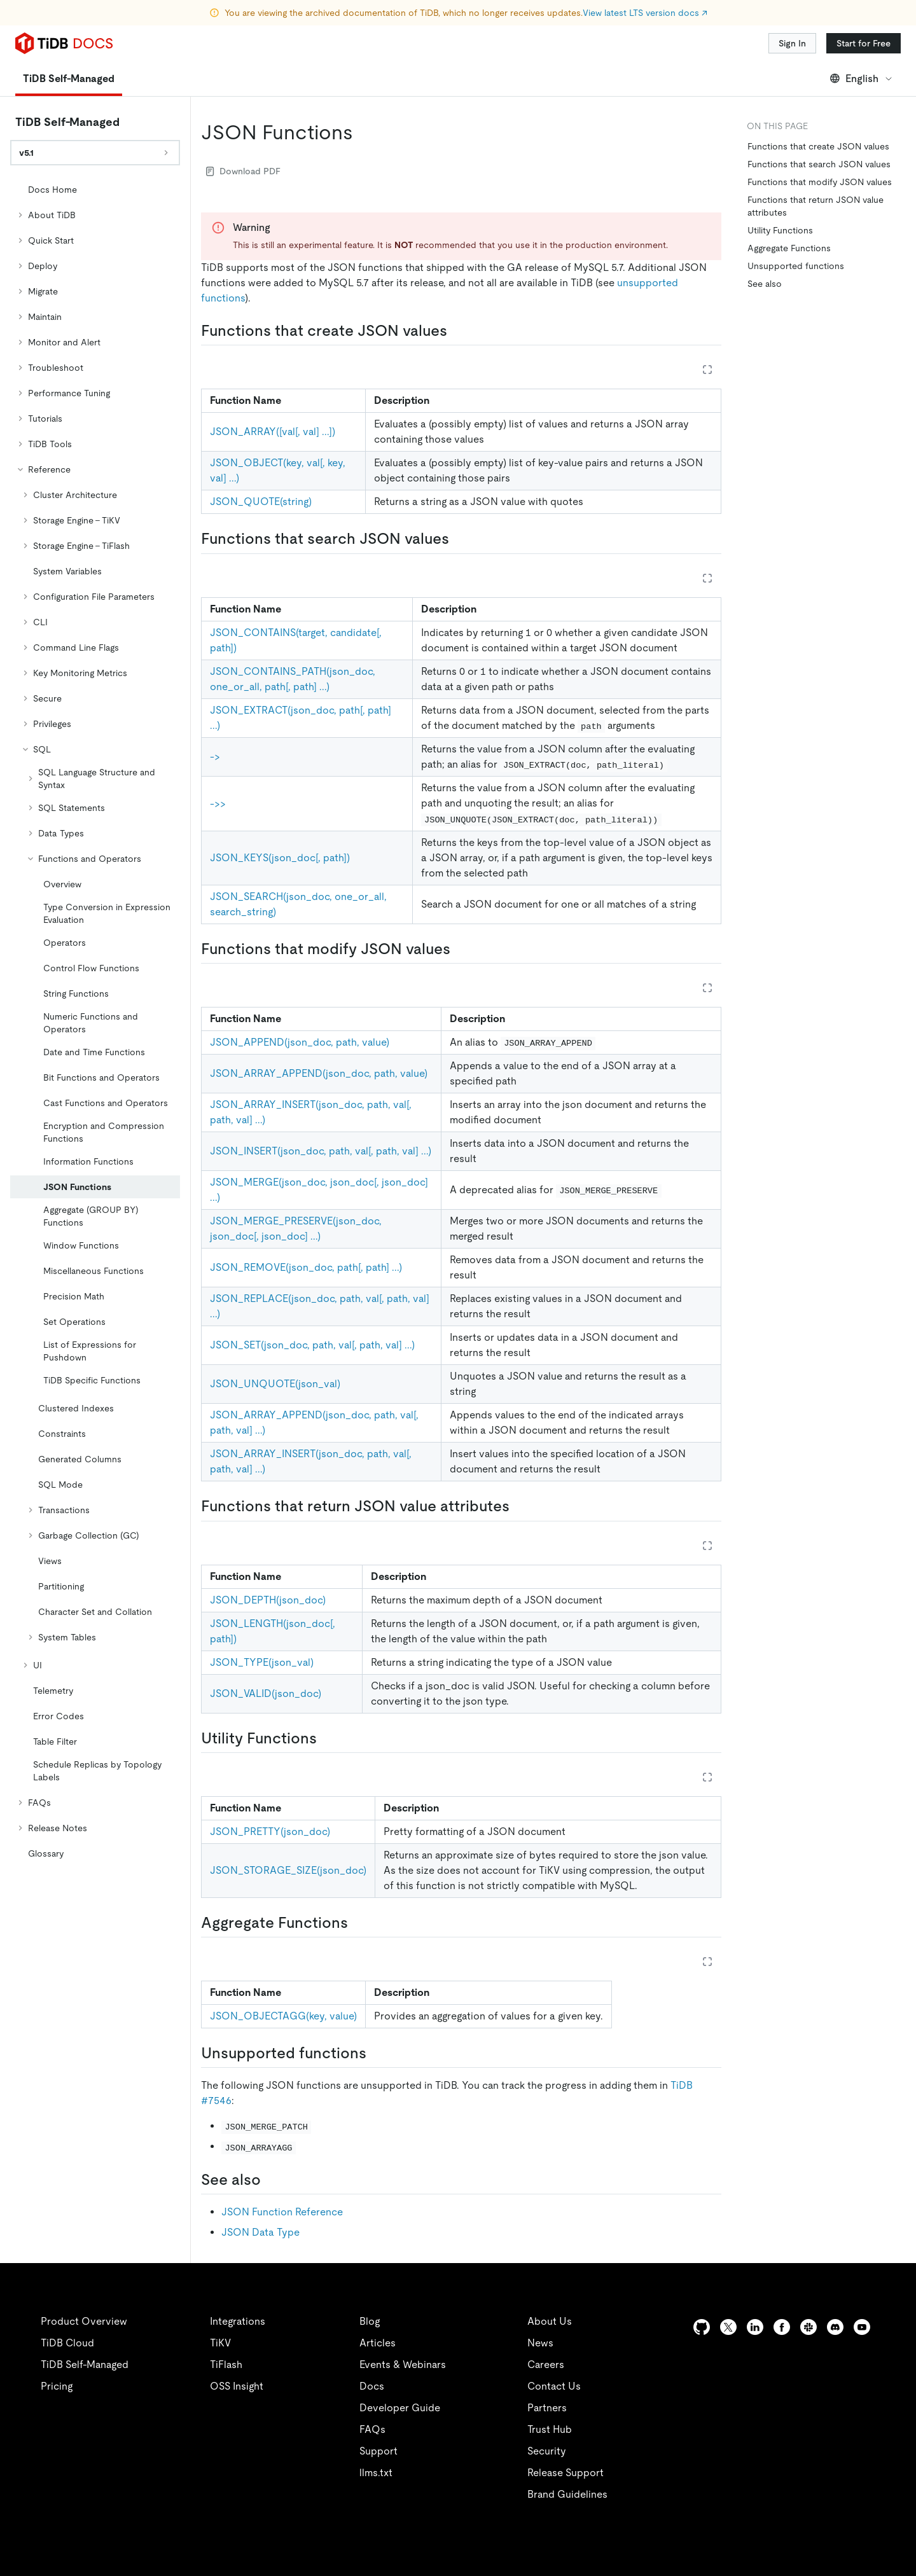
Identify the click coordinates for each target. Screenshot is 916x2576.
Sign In (792, 43)
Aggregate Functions (789, 248)
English (861, 79)
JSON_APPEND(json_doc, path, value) (299, 1042)
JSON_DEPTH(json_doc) (268, 1600)
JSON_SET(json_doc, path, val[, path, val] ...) (312, 1345)
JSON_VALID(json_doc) (265, 1693)
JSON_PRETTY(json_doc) (270, 1831)
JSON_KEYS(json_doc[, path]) (280, 858)
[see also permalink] (271, 2179)
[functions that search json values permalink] (459, 538)
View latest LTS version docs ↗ (645, 13)
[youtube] (862, 2327)
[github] (701, 2327)
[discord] (835, 2327)
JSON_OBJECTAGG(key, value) (283, 2016)
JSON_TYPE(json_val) (262, 1662)
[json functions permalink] (363, 132)
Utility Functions (780, 230)
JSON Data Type (260, 2232)
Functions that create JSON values (818, 146)
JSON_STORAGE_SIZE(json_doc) (288, 1870)
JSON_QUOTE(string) (261, 501)
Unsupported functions (795, 266)
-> (215, 757)
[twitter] (728, 2327)
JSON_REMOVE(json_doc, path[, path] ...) (306, 1267)
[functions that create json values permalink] (457, 330)
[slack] (808, 2327)
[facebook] (781, 2327)
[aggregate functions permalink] (358, 1922)
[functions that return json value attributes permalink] (519, 1506)
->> (218, 804)
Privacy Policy (280, 2550)
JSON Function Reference (282, 2212)
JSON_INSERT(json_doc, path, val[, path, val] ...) (320, 1151)
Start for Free (863, 43)
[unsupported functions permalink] (376, 2053)
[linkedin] (755, 2327)
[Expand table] (707, 370)
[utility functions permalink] (327, 1738)
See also (764, 284)
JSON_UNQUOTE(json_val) (275, 1384)
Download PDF (243, 171)
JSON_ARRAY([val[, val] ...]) (272, 432)
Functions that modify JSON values (819, 182)
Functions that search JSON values (819, 164)
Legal (348, 2550)
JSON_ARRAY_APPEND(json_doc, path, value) (318, 1073)
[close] (891, 2477)
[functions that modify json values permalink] (460, 949)
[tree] (95, 1021)
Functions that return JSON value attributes (815, 206)
